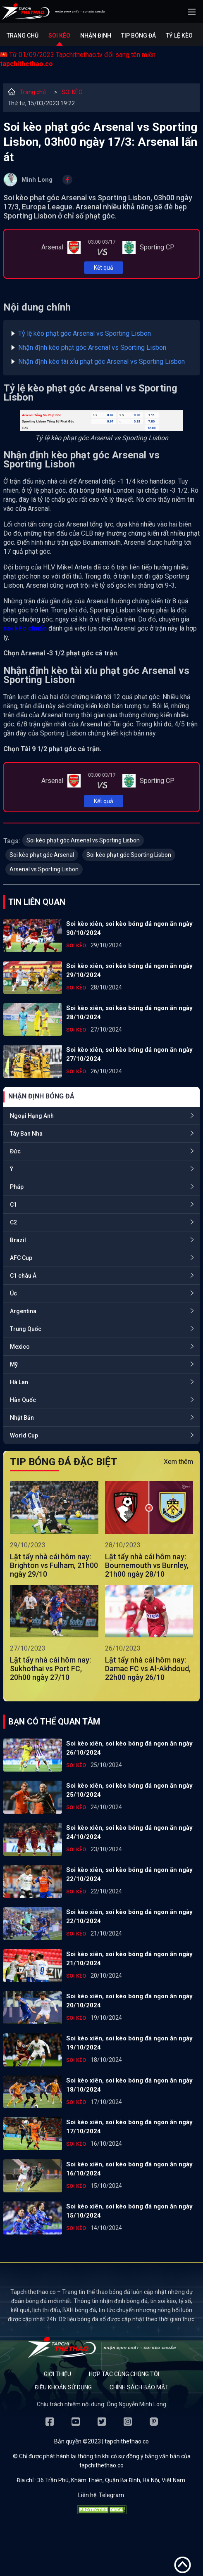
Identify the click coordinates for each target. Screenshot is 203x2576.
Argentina (23, 1311)
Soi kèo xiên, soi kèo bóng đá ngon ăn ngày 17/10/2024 (129, 2126)
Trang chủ (22, 35)
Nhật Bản (22, 1417)
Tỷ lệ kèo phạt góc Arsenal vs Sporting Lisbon (84, 333)
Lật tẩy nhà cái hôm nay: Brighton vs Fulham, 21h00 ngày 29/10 (54, 1565)
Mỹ (14, 1364)
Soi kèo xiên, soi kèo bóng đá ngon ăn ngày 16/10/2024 (129, 2169)
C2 (13, 1222)
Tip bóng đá (138, 35)
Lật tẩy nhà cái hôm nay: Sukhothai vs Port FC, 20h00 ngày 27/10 (50, 1669)
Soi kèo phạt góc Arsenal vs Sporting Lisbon (83, 840)
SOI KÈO (72, 92)
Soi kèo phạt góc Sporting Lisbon (128, 855)
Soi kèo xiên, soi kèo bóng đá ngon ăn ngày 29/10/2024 (129, 970)
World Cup (24, 1435)
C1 (13, 1204)
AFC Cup (21, 1258)
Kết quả (103, 267)
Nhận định (95, 35)
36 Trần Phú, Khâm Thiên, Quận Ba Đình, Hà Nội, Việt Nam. (111, 2480)
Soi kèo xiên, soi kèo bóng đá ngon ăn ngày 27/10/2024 (129, 1054)
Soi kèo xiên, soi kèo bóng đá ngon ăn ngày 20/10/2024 (129, 2000)
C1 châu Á (23, 1275)
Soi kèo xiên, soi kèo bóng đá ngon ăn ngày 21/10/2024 (129, 1958)
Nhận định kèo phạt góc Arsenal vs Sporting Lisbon (92, 347)
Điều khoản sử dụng (63, 2387)
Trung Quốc (25, 1329)
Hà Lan (19, 1382)
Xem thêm (178, 1462)
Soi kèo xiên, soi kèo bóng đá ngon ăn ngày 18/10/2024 (129, 2085)
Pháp (17, 1187)
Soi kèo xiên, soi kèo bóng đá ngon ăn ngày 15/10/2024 (129, 2211)
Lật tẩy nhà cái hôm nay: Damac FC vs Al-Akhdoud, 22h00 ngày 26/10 (148, 1669)
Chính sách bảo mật (139, 2387)
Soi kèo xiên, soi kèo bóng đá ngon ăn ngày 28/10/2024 (129, 1012)
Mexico (20, 1346)
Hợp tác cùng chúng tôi (124, 2374)
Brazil (18, 1240)
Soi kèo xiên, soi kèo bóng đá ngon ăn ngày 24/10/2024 (129, 1832)
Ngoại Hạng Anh (32, 1115)
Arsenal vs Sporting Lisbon (44, 869)
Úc (13, 1293)
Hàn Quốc (23, 1400)
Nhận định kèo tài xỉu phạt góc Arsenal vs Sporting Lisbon (101, 361)
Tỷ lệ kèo (179, 35)
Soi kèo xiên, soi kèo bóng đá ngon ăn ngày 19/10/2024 (129, 2043)
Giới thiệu (57, 2374)
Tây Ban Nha (26, 1133)
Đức (15, 1151)
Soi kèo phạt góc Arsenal (42, 855)
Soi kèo (59, 35)
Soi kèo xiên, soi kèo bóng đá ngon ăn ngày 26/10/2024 (129, 1748)
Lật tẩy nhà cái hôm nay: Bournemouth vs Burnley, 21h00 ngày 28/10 (147, 1565)
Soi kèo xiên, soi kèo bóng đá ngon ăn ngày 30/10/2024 (129, 928)
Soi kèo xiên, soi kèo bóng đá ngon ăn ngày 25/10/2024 (129, 1790)
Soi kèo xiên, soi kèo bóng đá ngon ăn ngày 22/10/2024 (129, 1874)
